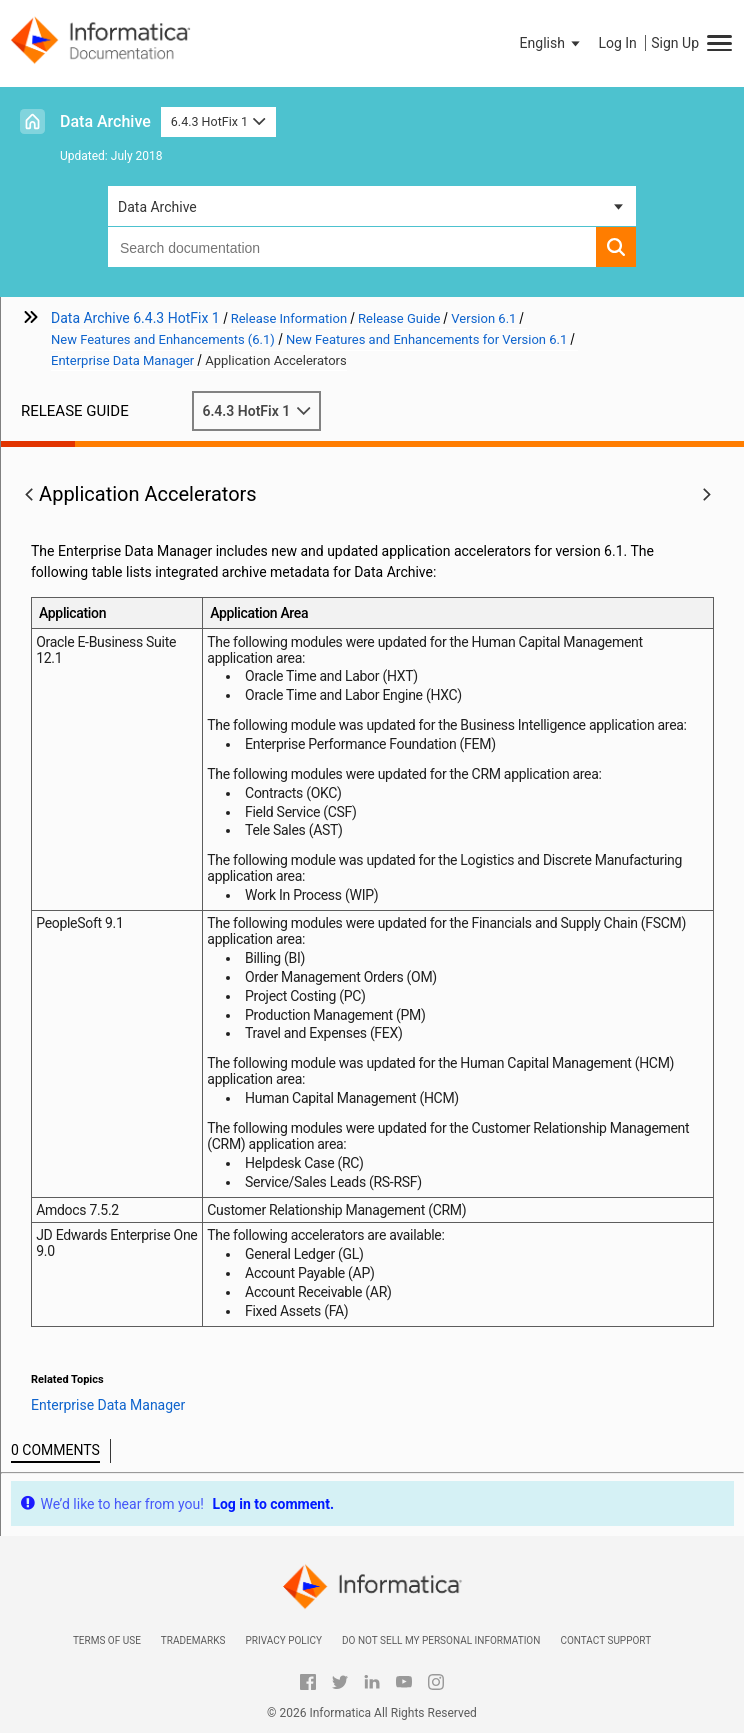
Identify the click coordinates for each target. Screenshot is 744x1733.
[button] (552, 43)
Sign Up (675, 43)
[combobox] (352, 247)
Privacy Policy (283, 1640)
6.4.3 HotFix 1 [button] (218, 121)
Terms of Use (107, 1640)
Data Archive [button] (157, 207)
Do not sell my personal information (441, 1640)
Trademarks (193, 1640)
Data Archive (105, 121)
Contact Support (605, 1640)
